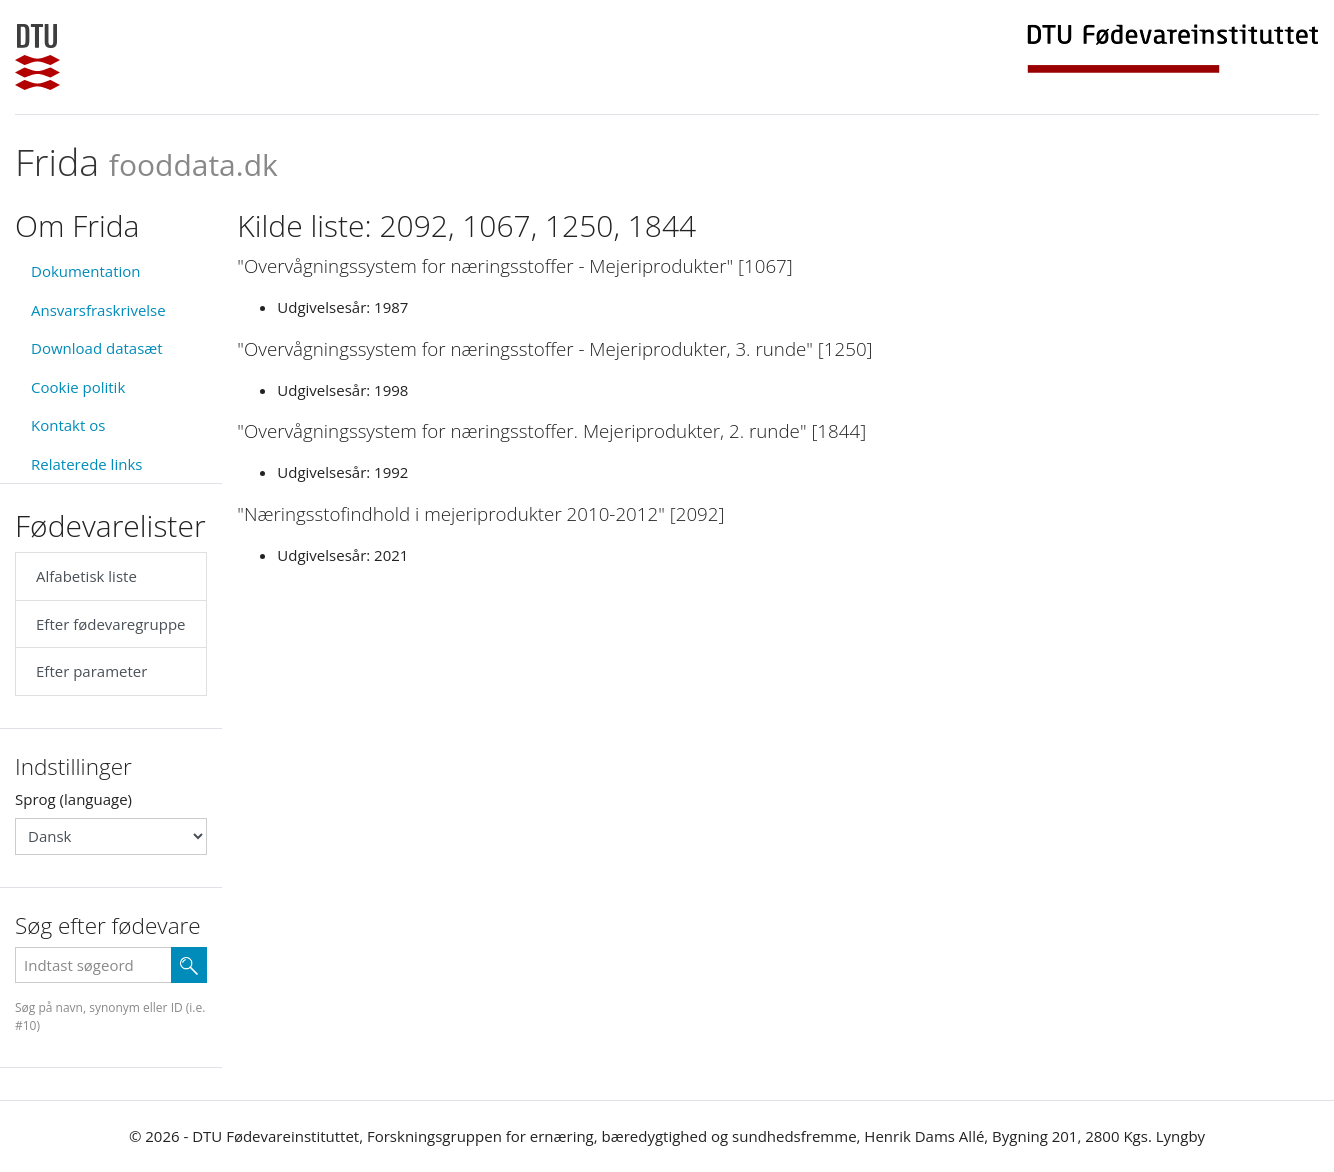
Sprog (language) (73, 799)
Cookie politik (78, 387)
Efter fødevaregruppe (110, 624)
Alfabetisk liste (86, 576)
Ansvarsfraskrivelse (98, 310)
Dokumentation (86, 271)
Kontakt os (68, 425)
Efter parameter (91, 671)
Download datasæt (97, 348)
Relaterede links (86, 464)
